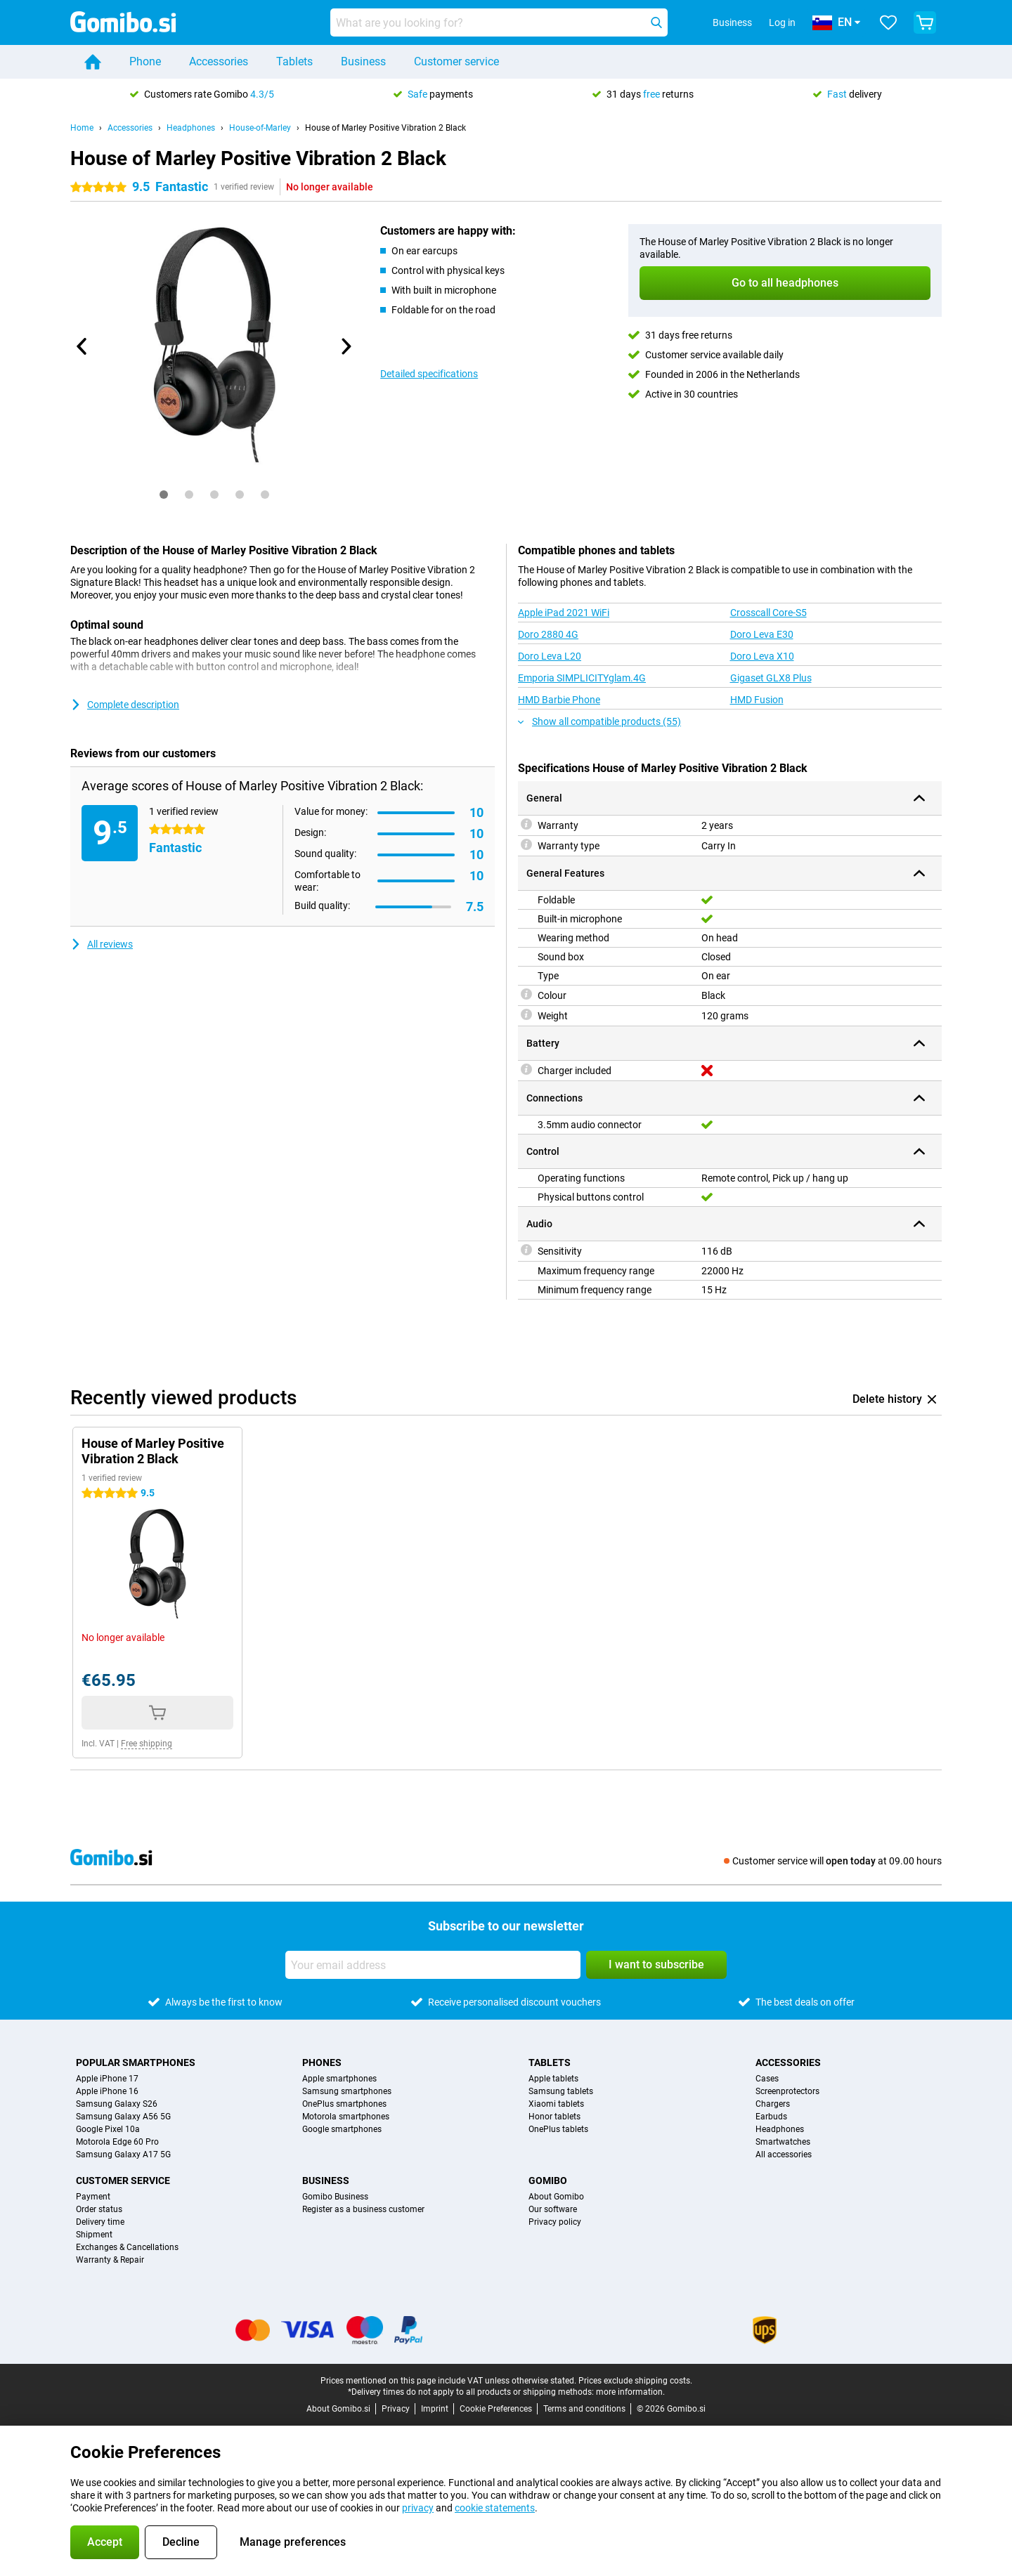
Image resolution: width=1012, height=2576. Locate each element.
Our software (552, 2209)
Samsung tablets (560, 2091)
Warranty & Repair (110, 2260)
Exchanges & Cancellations (127, 2247)
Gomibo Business (335, 2197)
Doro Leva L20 (549, 656)
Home (81, 128)
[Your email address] (432, 1965)
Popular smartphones (135, 2062)
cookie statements (495, 2507)
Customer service (456, 61)
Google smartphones (342, 2129)
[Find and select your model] (499, 22)
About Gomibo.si (338, 2409)
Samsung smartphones (346, 2091)
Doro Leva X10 (762, 656)
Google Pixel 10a (108, 2129)
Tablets (294, 61)
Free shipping (146, 1743)
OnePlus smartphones (344, 2104)
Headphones (191, 128)
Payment (93, 2197)
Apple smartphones (339, 2079)
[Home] (92, 62)
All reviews (101, 944)
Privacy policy (554, 2222)
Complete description (124, 704)
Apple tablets (553, 2079)
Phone (145, 61)
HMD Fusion (757, 699)
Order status (99, 2209)
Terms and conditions (584, 2409)
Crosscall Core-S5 (768, 612)
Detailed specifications (429, 373)
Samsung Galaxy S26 (116, 2104)
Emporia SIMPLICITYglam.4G (582, 678)
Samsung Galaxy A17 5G (123, 2154)
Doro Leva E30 (761, 634)
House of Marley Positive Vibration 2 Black (385, 128)
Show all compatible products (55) (599, 721)
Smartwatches (782, 2142)
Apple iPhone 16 (107, 2091)
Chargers (772, 2104)
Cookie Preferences (496, 2409)
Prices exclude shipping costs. (635, 2381)
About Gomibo (556, 2197)
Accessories (218, 61)
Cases (767, 2079)
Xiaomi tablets (556, 2104)
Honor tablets (554, 2116)
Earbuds (771, 2116)
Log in (782, 22)
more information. (630, 2392)
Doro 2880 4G (548, 634)
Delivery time (100, 2222)
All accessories (783, 2154)
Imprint (434, 2409)
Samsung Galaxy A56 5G (123, 2116)
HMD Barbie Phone (559, 699)
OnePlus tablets (558, 2129)
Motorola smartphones (345, 2116)
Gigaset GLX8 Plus (771, 678)
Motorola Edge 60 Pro (117, 2142)
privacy (418, 2507)
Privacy (396, 2409)
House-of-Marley (260, 128)
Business (363, 61)
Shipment (94, 2235)
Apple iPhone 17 (107, 2079)
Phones (322, 2062)
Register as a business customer (363, 2209)
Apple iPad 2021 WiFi (563, 612)
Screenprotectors (787, 2091)
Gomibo (547, 2180)
